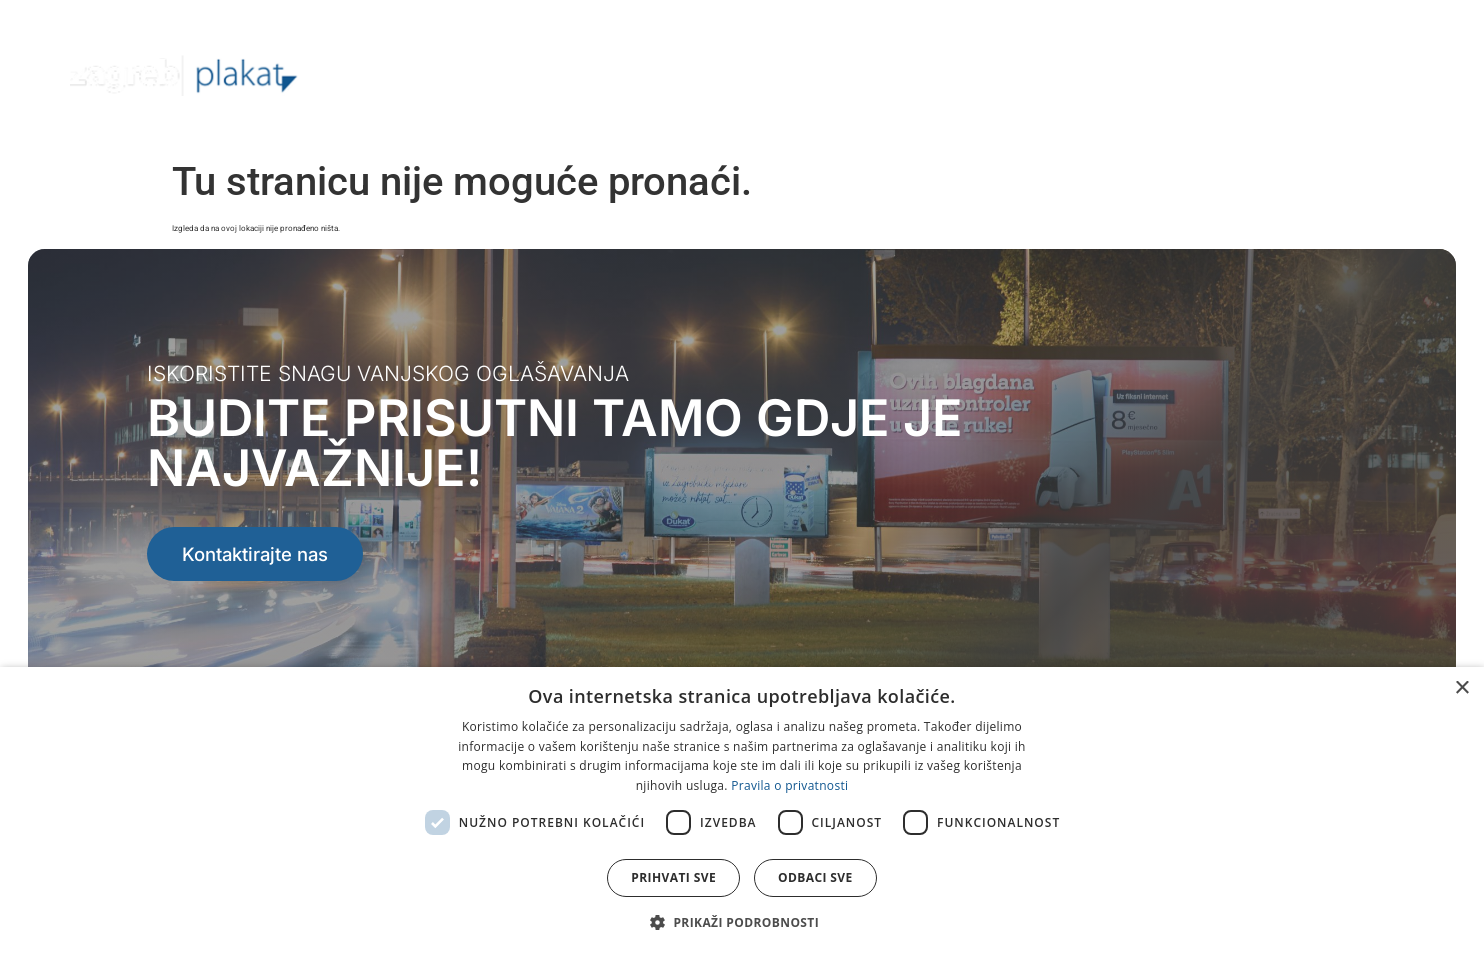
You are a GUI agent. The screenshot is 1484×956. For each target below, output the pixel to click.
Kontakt (1357, 74)
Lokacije (918, 74)
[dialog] (742, 811)
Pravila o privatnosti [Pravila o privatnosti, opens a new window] (789, 785)
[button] (742, 922)
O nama (706, 74)
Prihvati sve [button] (673, 877)
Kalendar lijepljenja (1223, 74)
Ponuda (810, 75)
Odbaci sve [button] (815, 877)
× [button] (1461, 688)
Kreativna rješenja (1052, 74)
